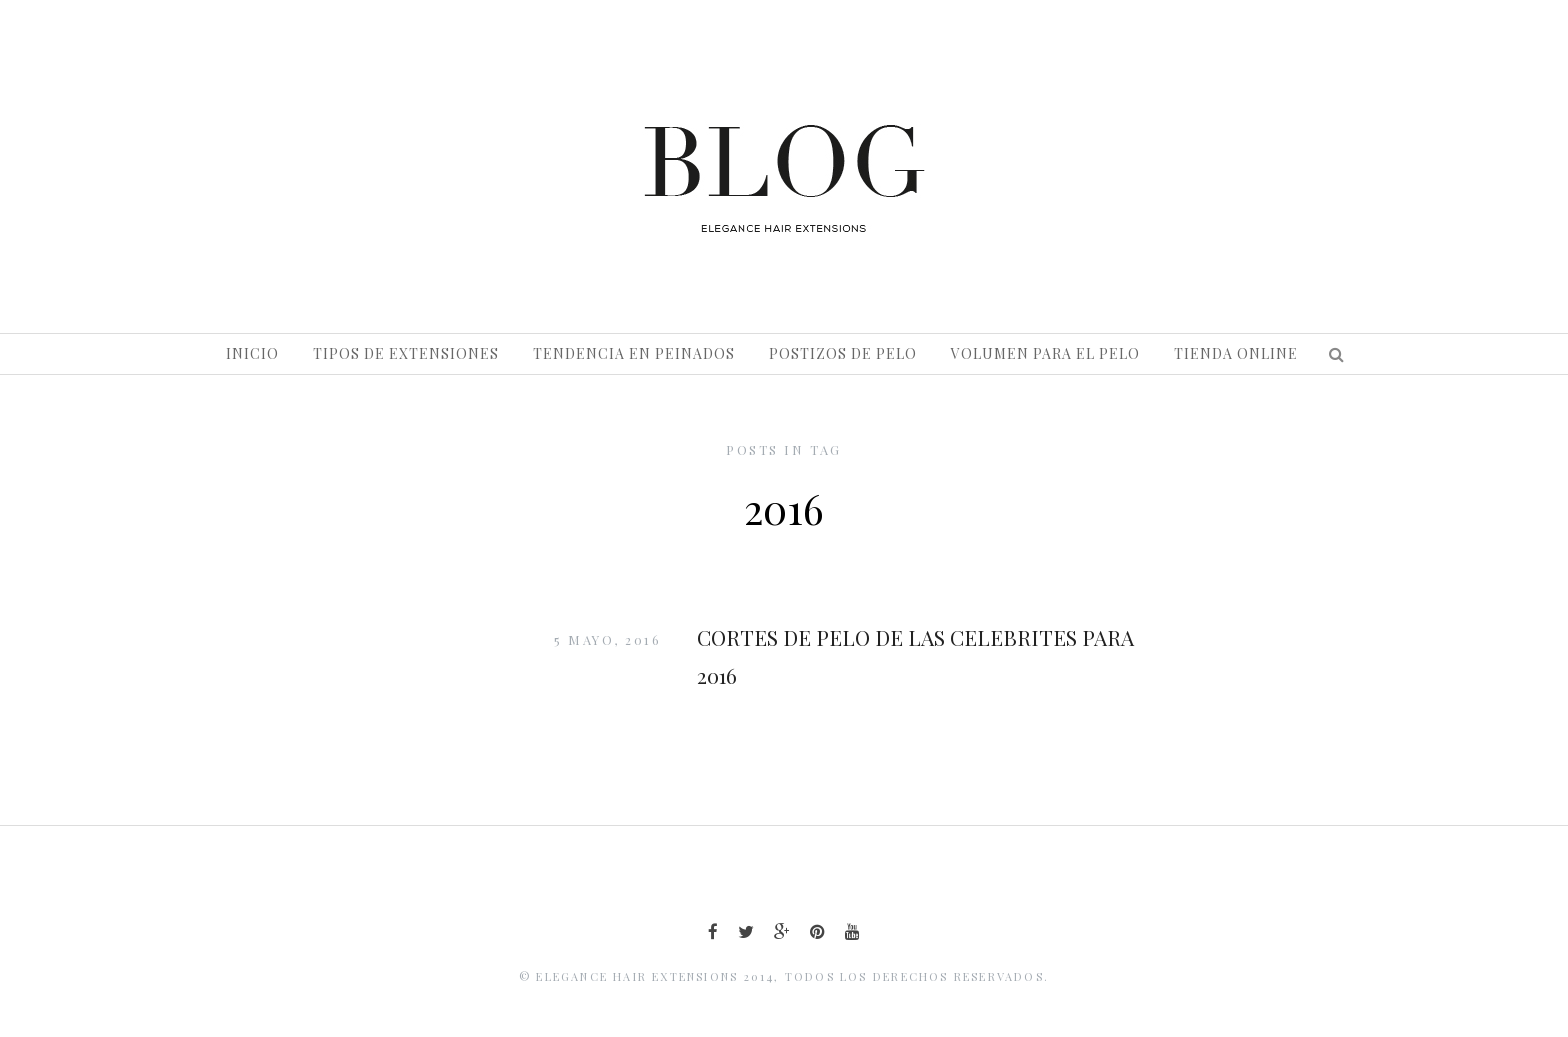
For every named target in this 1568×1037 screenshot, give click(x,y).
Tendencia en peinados (634, 353)
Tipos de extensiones (406, 353)
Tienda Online (1236, 353)
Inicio (252, 353)
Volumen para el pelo (1045, 353)
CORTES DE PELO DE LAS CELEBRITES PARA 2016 (915, 656)
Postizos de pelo (843, 353)
